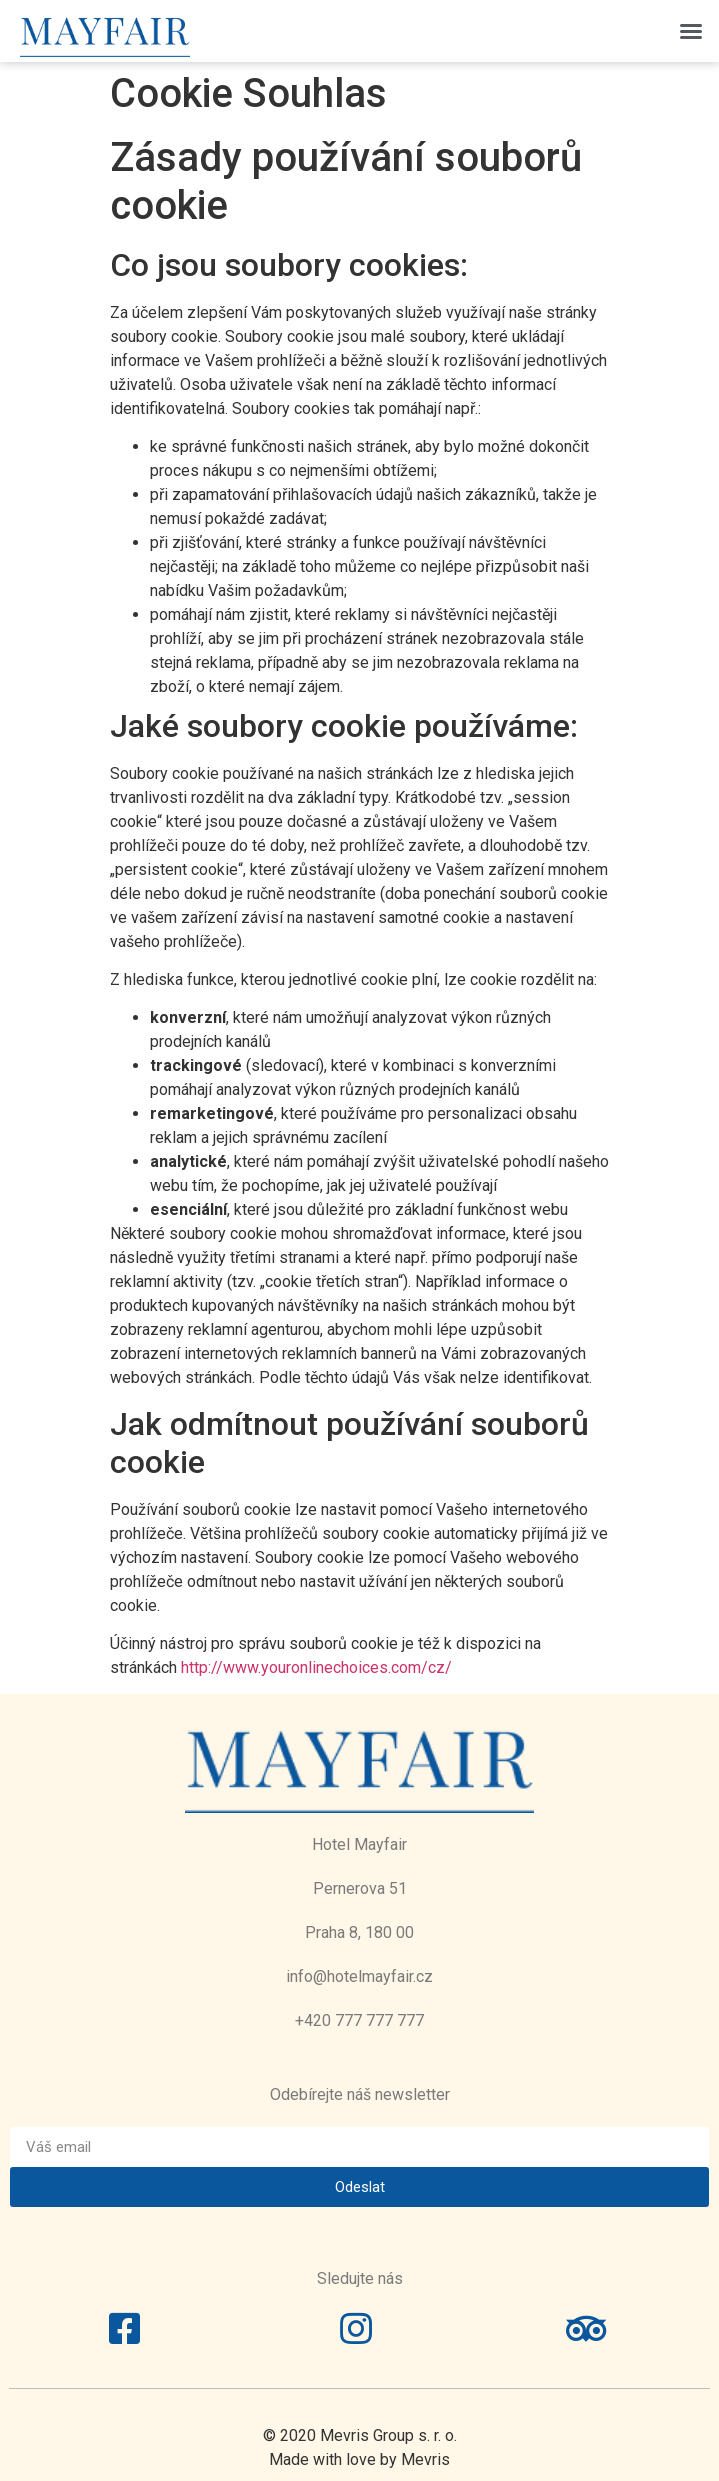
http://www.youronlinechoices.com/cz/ (316, 1667)
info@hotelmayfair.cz (359, 1976)
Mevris (425, 2459)
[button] (691, 31)
